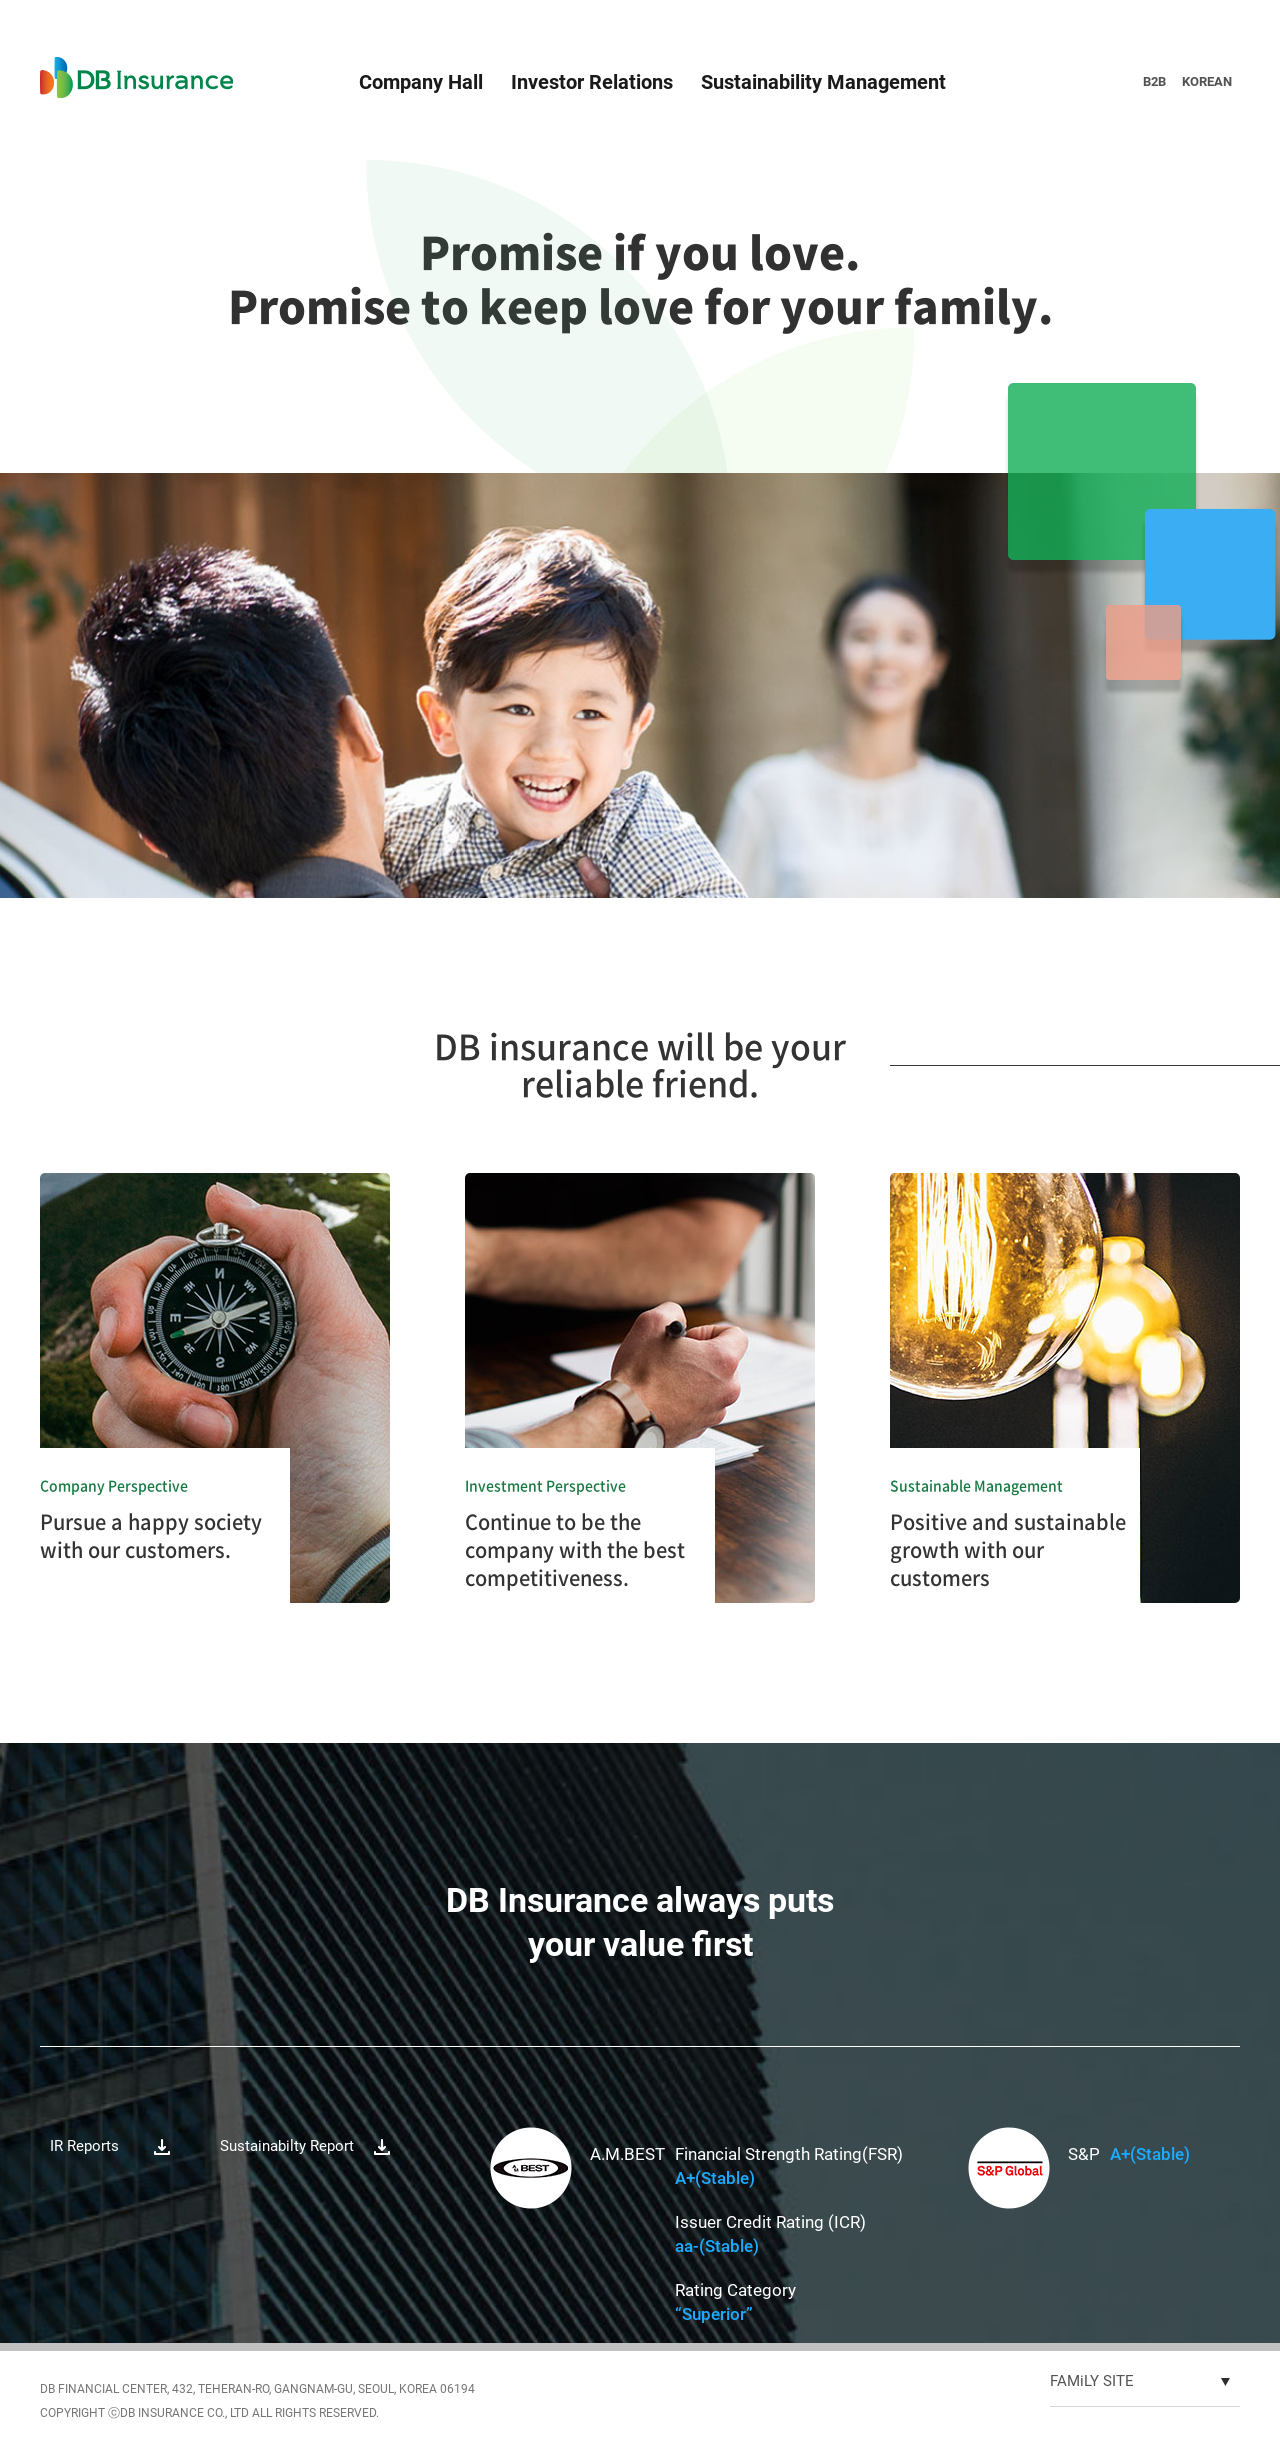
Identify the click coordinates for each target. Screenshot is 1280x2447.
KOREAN (1207, 81)
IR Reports (84, 2146)
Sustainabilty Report (287, 2146)
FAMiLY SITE (1092, 2381)
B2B (1154, 81)
